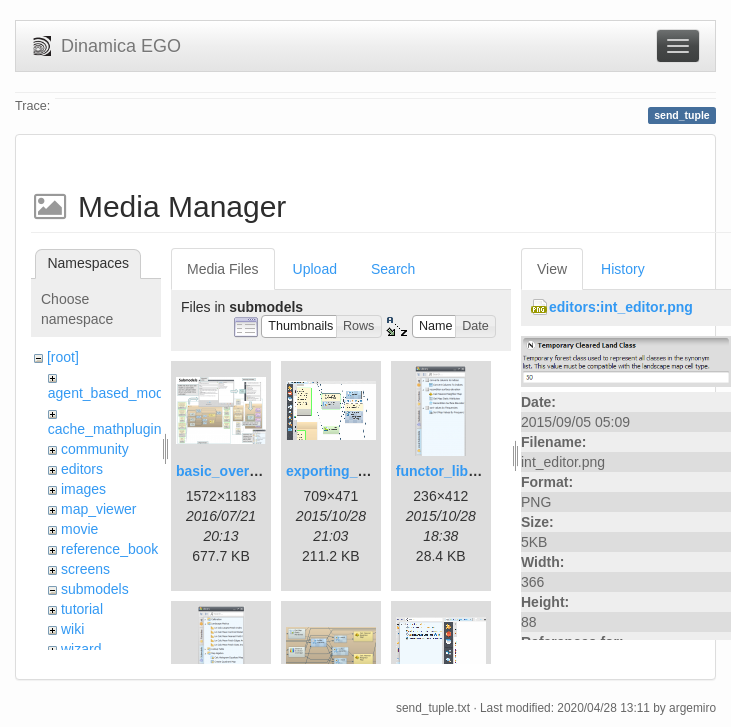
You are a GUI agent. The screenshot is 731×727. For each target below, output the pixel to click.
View (552, 269)
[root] (63, 357)
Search (393, 269)
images (83, 489)
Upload (315, 269)
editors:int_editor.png (621, 307)
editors (82, 469)
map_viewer (98, 509)
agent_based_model (111, 393)
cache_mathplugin (105, 429)
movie (79, 529)
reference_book (109, 549)
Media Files (223, 269)
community (95, 449)
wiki (72, 629)
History (623, 269)
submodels (95, 589)
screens (85, 569)
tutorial (82, 609)
